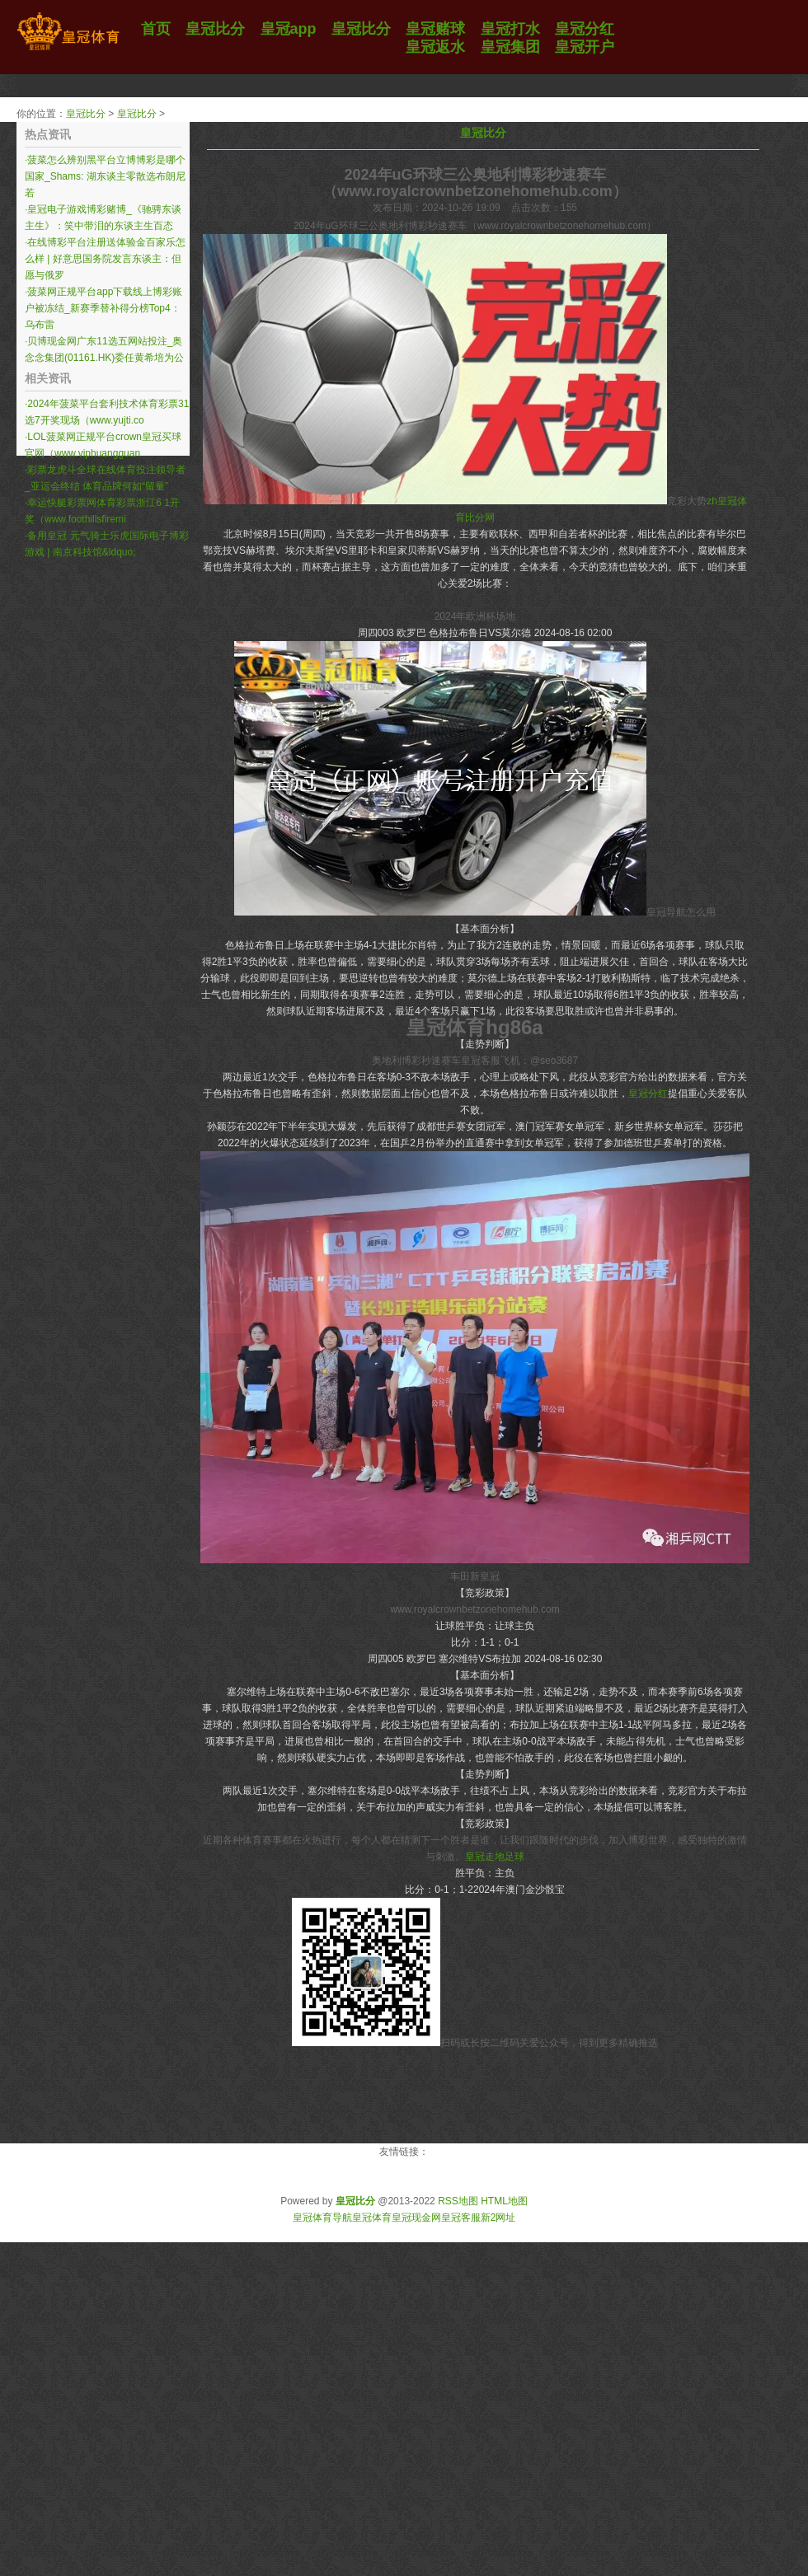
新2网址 (498, 2217)
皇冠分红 (648, 1093)
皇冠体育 (372, 2217)
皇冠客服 (461, 2217)
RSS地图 (458, 2201)
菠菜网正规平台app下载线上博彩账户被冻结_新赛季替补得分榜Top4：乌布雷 (103, 308)
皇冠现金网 (416, 2217)
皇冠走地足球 (494, 1856)
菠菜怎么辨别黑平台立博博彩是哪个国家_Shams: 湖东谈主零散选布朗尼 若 (105, 176)
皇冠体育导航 (322, 2217)
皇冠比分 (86, 113)
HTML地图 (504, 2201)
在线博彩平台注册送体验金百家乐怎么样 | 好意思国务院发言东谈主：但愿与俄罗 (105, 259)
